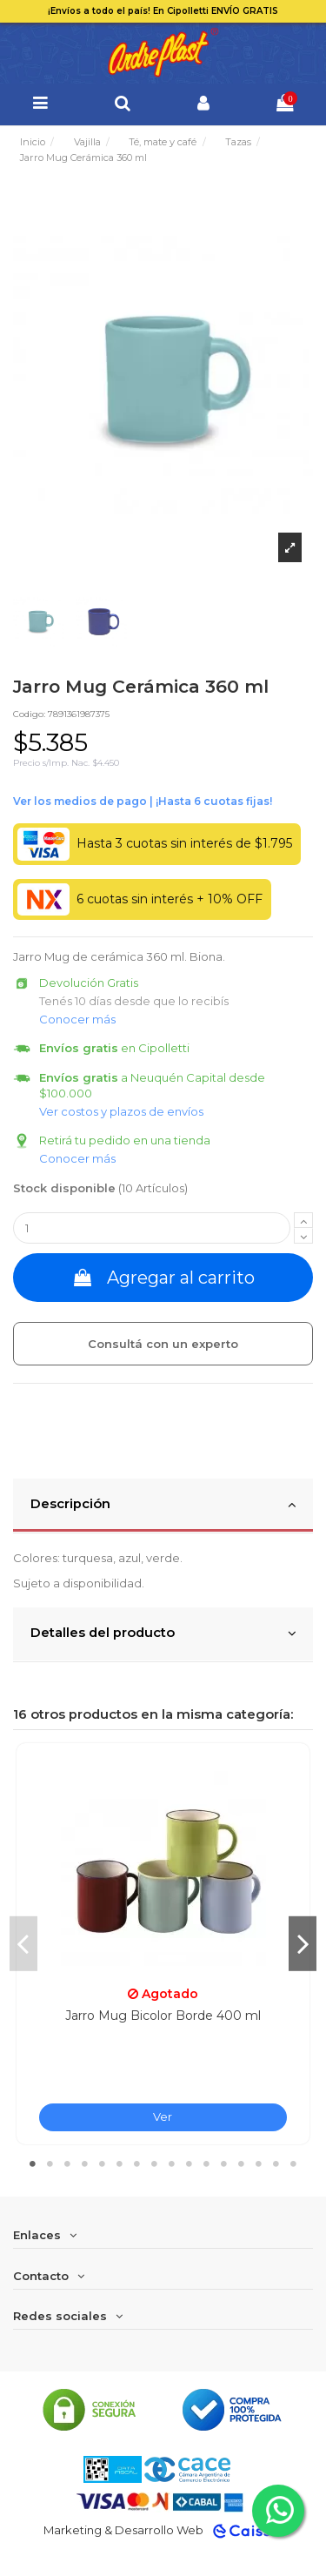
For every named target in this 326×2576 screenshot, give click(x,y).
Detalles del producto (163, 1633)
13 (241, 2163)
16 (294, 2163)
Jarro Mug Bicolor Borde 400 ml (163, 2015)
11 (207, 2163)
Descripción (163, 1504)
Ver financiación (142, 801)
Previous (23, 1943)
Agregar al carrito (163, 1277)
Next (302, 1943)
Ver (162, 2116)
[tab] (163, 1506)
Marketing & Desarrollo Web (123, 2530)
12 (224, 2163)
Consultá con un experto (163, 1344)
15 (276, 2163)
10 (189, 2163)
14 (259, 2163)
